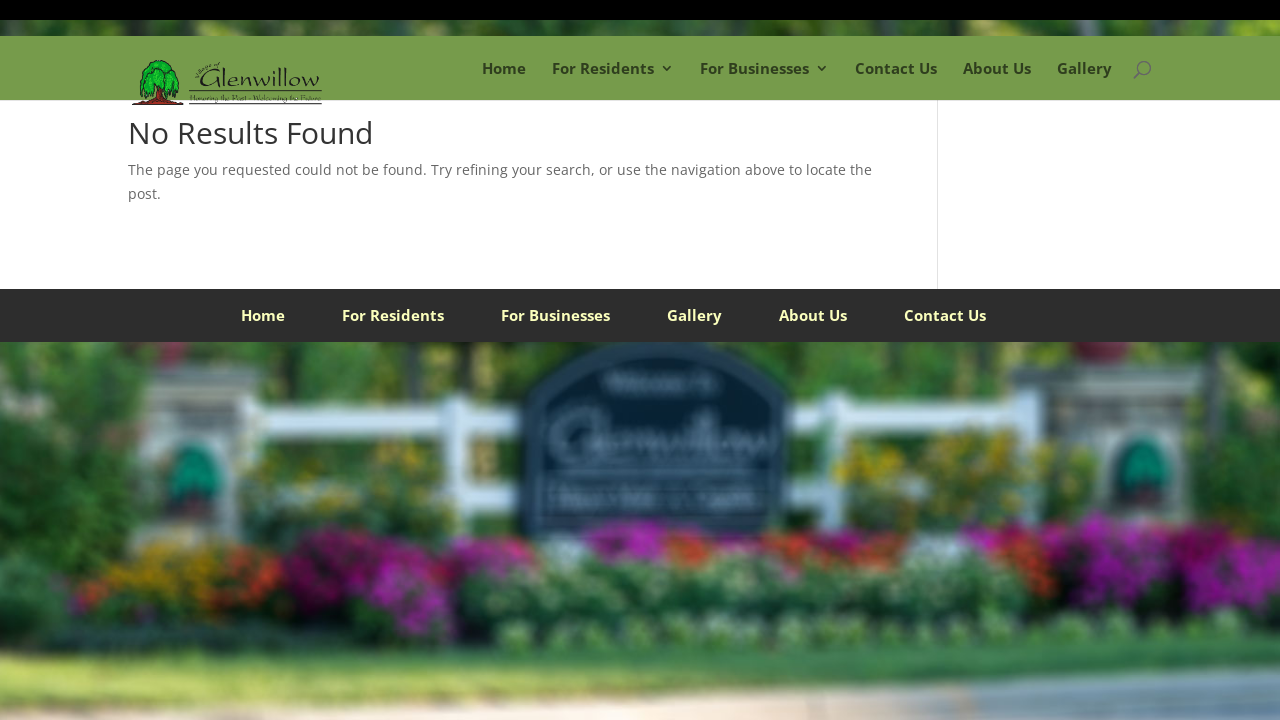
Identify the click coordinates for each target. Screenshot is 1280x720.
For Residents (603, 68)
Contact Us (896, 68)
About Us (997, 68)
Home (504, 68)
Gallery (1084, 68)
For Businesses (754, 68)
